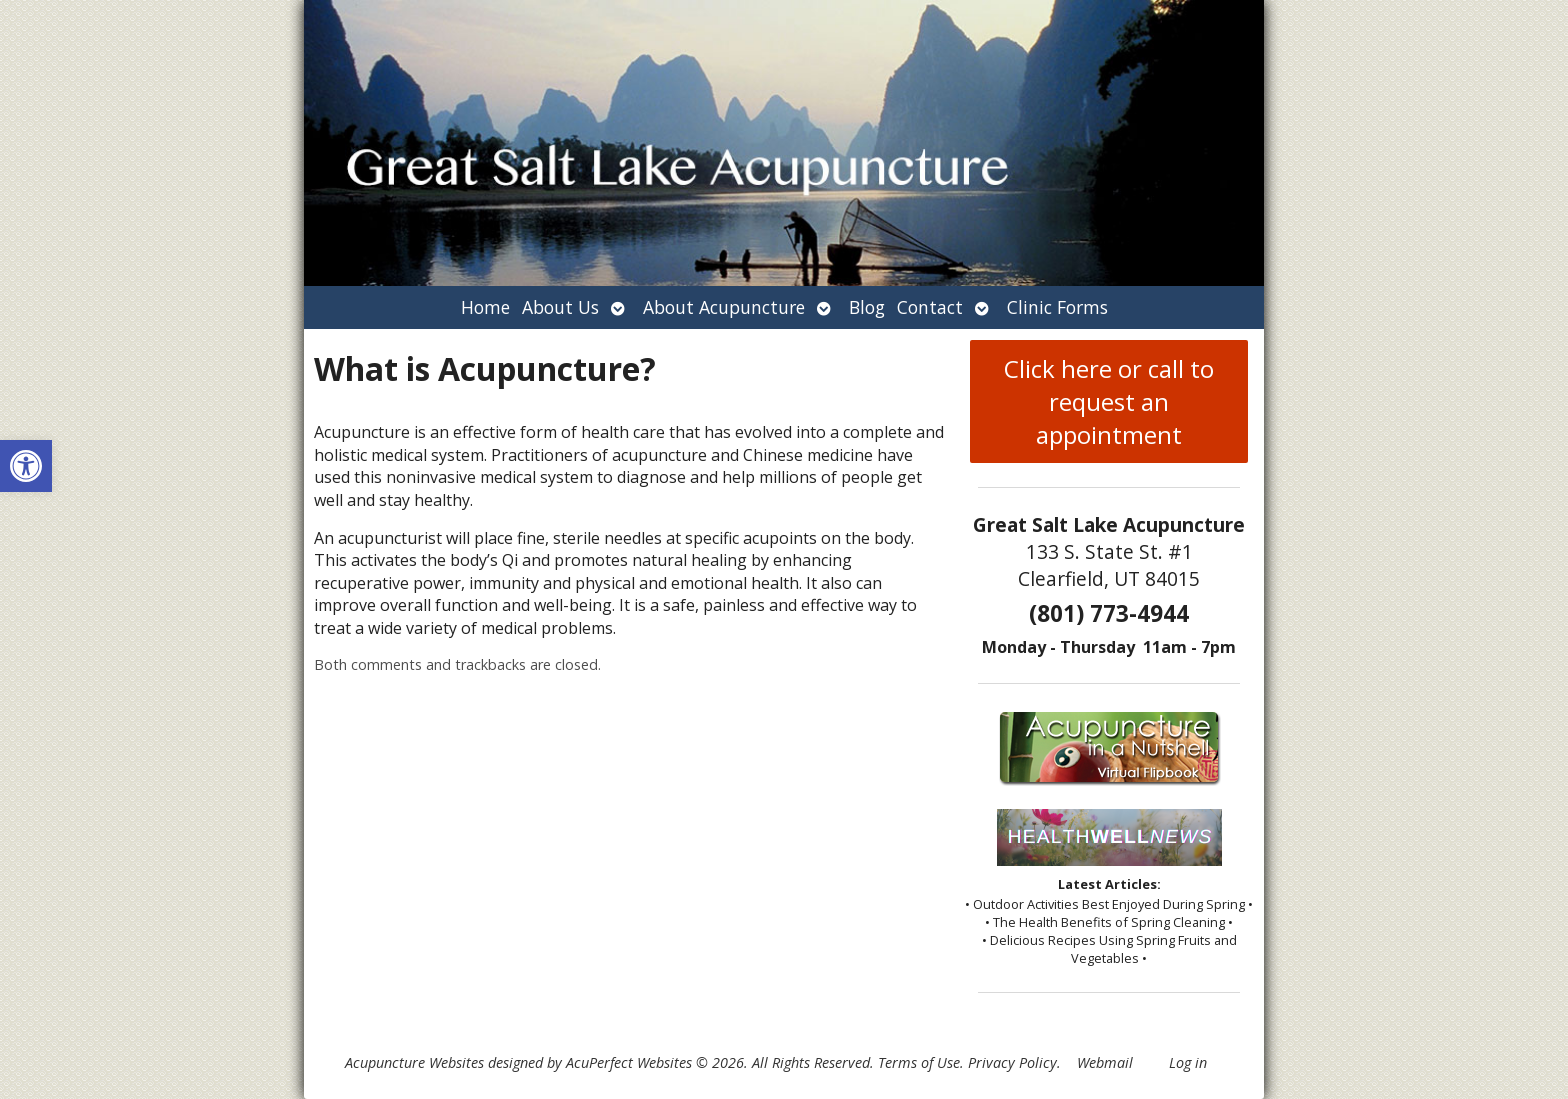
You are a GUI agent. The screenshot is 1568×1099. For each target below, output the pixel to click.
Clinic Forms (1057, 307)
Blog (867, 307)
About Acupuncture (724, 307)
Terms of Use (919, 1062)
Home (485, 307)
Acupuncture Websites (414, 1062)
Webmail (1105, 1062)
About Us (560, 307)
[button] (26, 466)
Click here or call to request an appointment (1109, 401)
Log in (1188, 1062)
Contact (930, 307)
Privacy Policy (1012, 1062)
